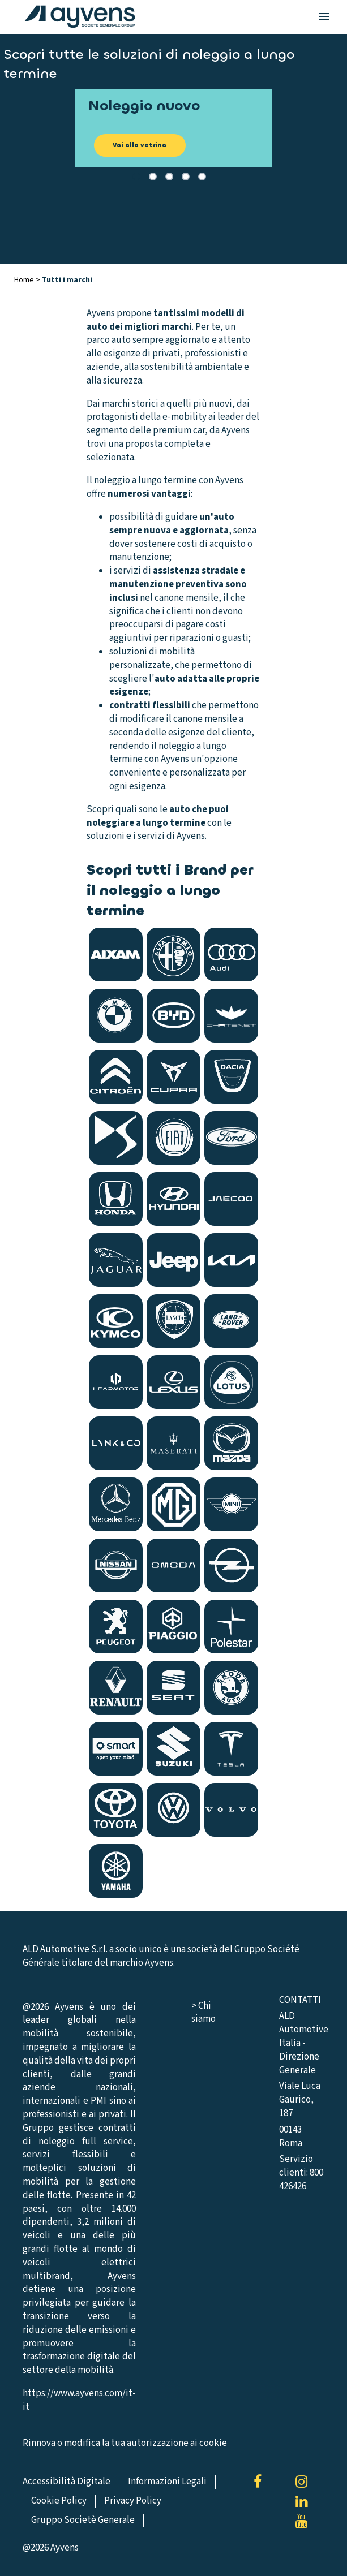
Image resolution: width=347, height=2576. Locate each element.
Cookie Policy (59, 2501)
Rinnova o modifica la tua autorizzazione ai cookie (125, 2443)
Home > (28, 280)
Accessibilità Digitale (66, 2481)
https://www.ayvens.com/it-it (79, 2400)
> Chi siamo (203, 2012)
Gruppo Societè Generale (83, 2520)
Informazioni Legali (167, 2481)
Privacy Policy (132, 2501)
